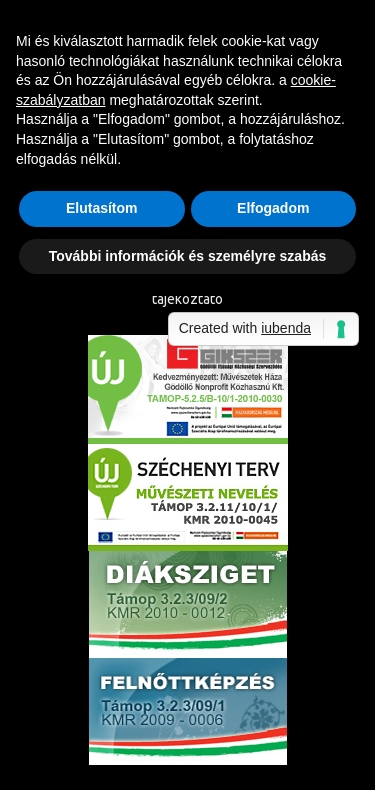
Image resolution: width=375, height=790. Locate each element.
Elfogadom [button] (273, 208)
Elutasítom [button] (102, 208)
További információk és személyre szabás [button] (188, 256)
